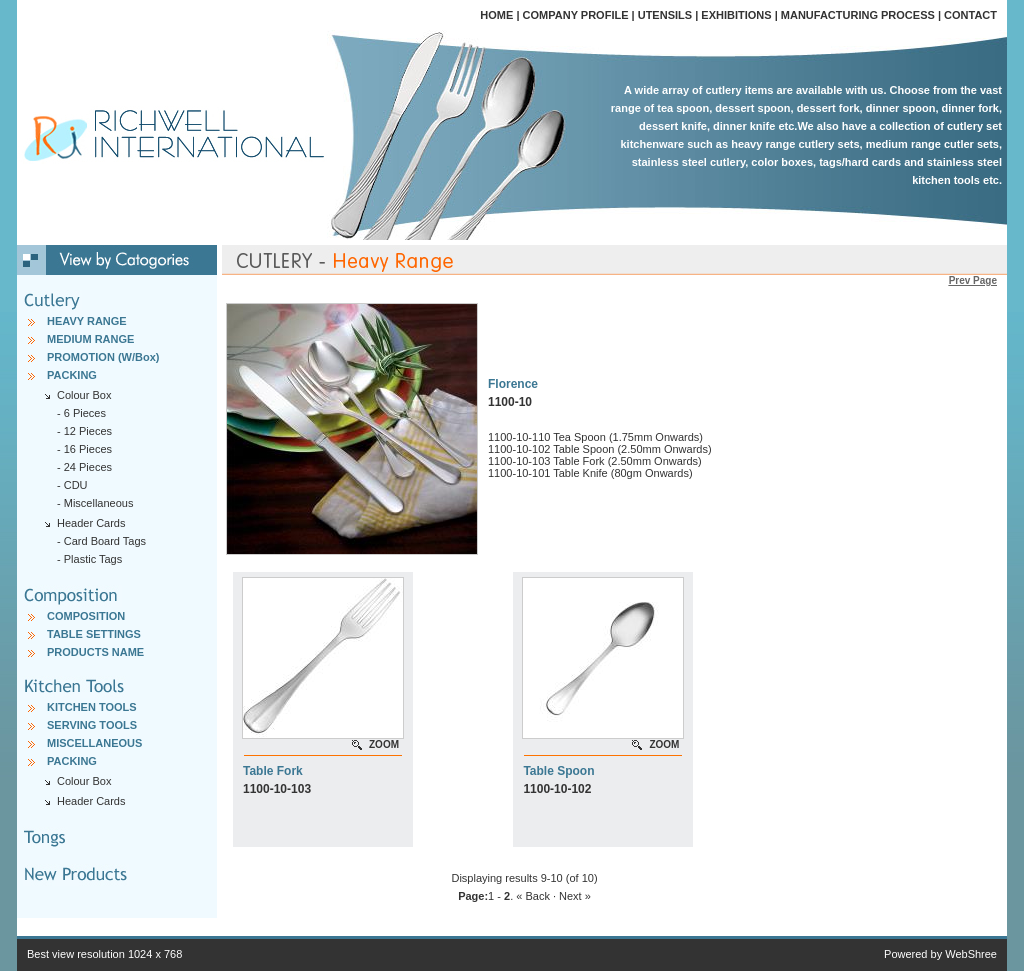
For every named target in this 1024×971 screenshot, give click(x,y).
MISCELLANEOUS (94, 743)
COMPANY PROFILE (576, 15)
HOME (496, 15)
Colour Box (84, 781)
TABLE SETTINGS (94, 634)
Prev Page (973, 280)
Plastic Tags (93, 559)
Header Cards (91, 801)
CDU (76, 485)
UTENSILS (665, 15)
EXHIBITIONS (736, 15)
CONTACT (970, 15)
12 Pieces (88, 431)
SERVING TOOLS (92, 725)
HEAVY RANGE (87, 321)
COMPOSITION (86, 616)
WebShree (971, 954)
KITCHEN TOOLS (92, 707)
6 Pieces (85, 413)
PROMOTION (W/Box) (103, 357)
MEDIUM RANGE (90, 339)
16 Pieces (88, 449)
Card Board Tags (105, 541)
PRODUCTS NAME (95, 652)
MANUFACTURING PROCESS (858, 15)
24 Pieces (88, 467)
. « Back (530, 896)
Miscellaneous (99, 503)
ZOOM (384, 744)
